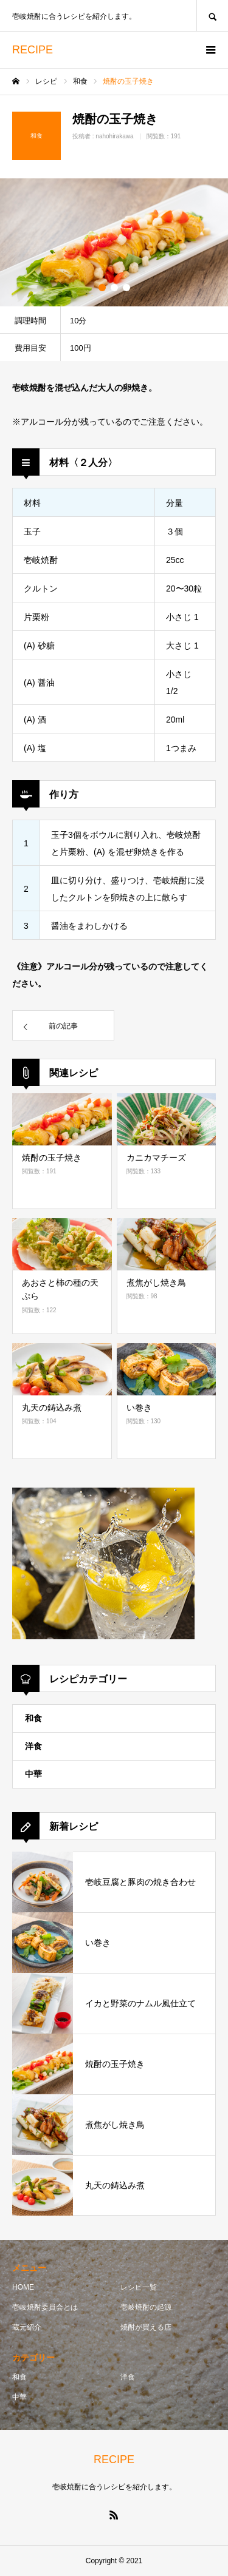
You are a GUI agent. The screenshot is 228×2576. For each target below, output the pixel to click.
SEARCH (212, 15)
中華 (33, 1774)
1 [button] (102, 287)
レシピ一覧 (138, 2287)
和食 (33, 1718)
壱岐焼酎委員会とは (45, 2307)
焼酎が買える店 (145, 2327)
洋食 (33, 1746)
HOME (23, 2287)
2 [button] (114, 287)
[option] (114, 242)
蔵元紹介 (26, 2327)
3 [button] (126, 287)
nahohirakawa (114, 136)
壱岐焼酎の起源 (145, 2307)
